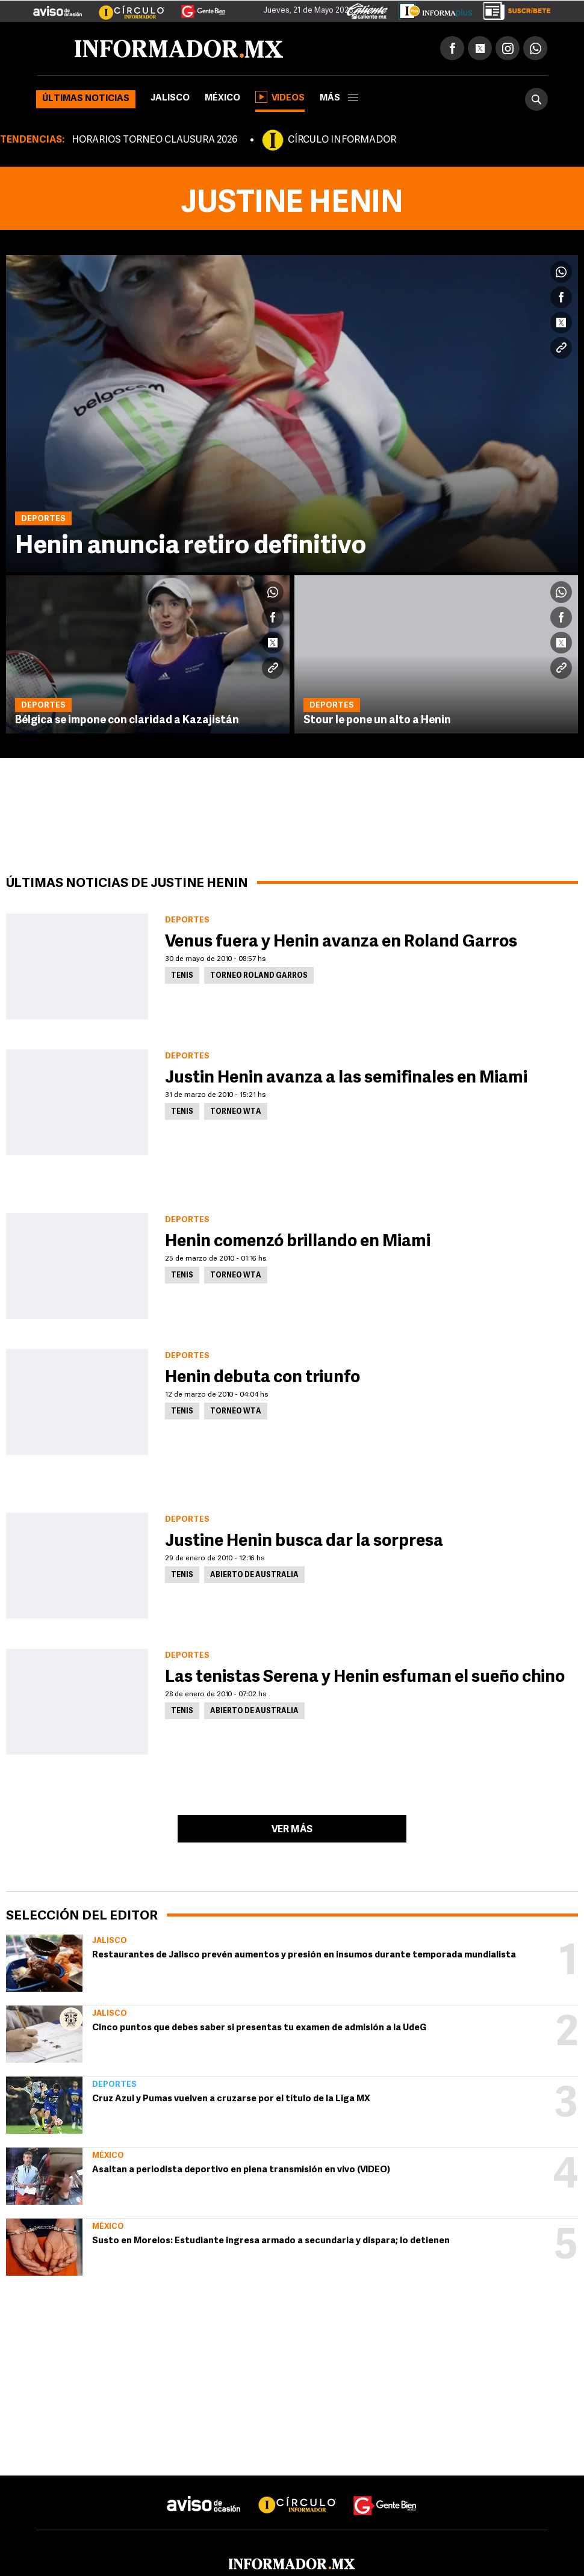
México (222, 98)
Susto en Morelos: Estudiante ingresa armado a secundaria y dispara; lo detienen (271, 2241)
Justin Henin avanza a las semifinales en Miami (346, 1078)
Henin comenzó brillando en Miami (297, 1242)
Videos (280, 97)
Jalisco (170, 98)
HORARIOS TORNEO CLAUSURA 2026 (154, 140)
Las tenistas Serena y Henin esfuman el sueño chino (365, 1677)
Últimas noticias (85, 98)
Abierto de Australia (254, 1575)
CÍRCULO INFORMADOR (342, 140)
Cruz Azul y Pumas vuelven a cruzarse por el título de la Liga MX (231, 2099)
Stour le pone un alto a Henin (377, 720)
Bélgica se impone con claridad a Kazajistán (127, 720)
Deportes (114, 2085)
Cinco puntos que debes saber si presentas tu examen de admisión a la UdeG (259, 2028)
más (339, 98)
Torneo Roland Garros (259, 976)
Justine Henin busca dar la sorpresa (304, 1541)
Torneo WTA (235, 1112)
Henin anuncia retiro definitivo (190, 547)
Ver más (292, 1830)
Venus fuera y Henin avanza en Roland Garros (341, 942)
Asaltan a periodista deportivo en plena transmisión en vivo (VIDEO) (241, 2170)
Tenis (182, 976)
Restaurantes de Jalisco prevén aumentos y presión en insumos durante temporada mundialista (304, 1955)
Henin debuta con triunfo (262, 1378)
